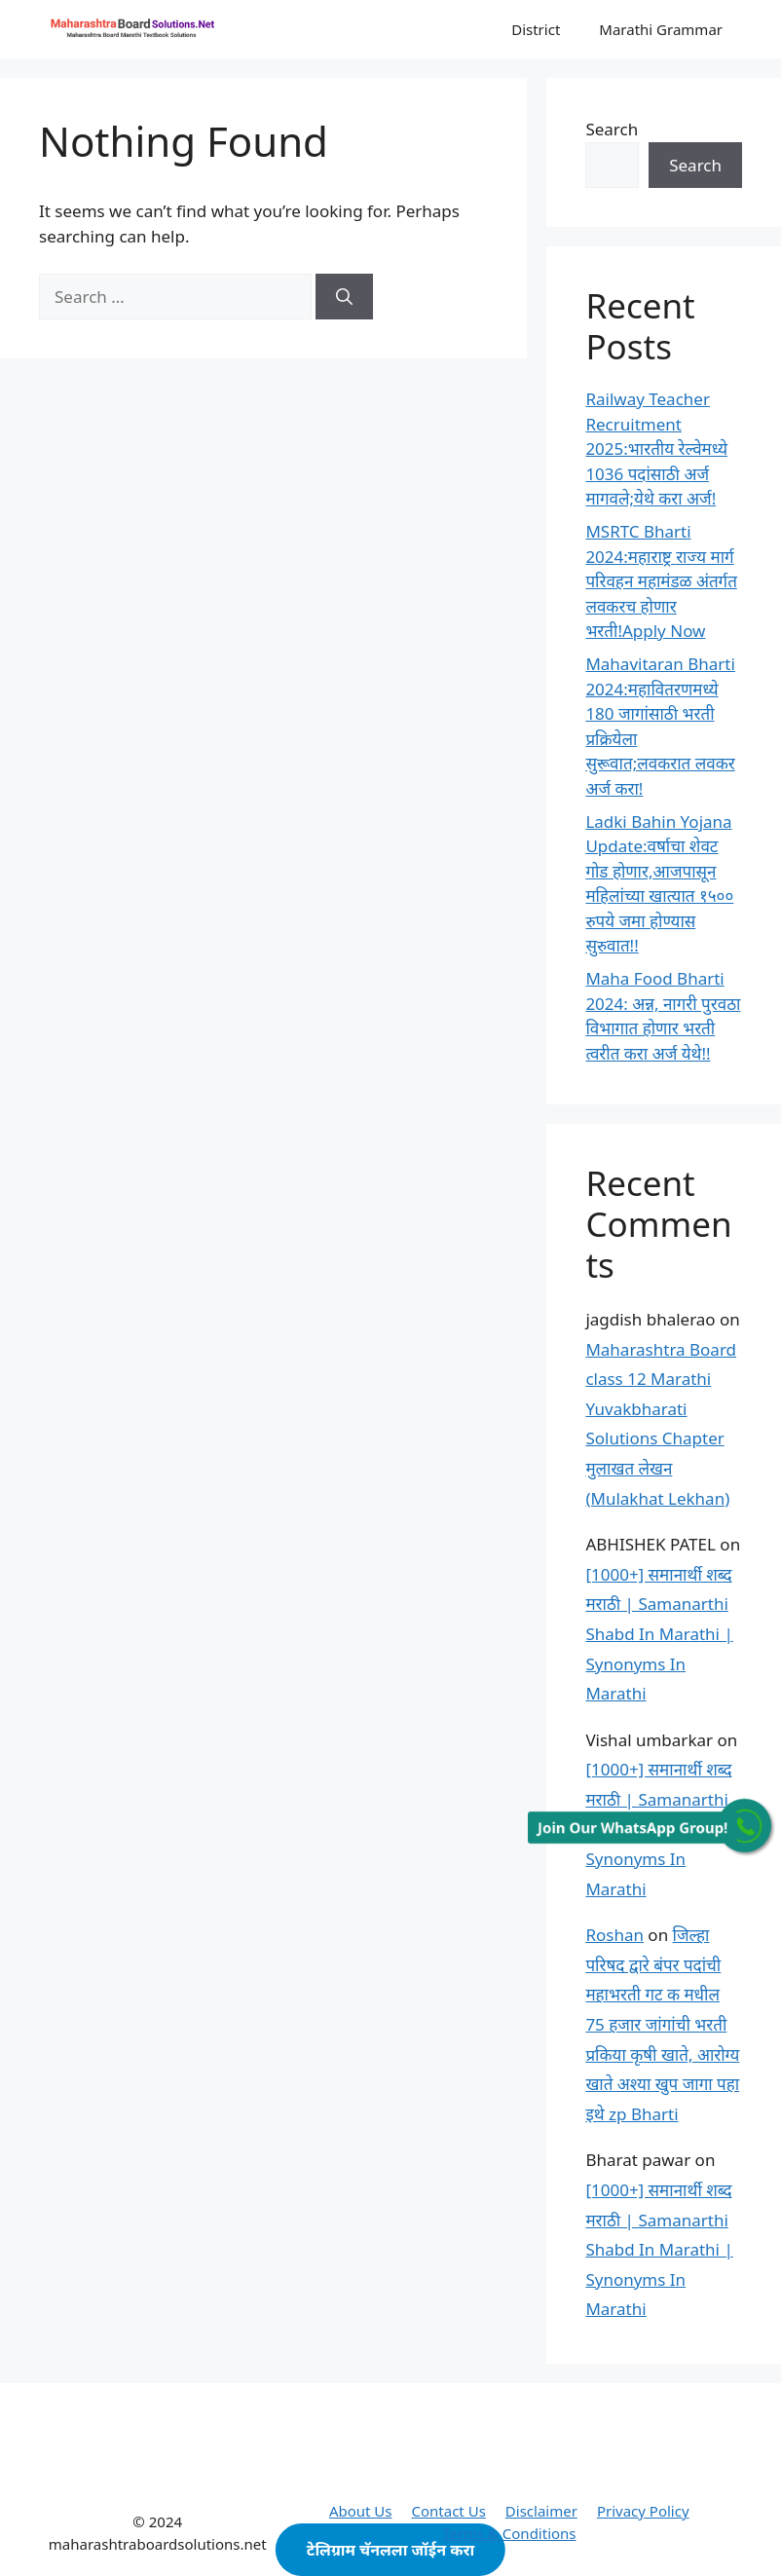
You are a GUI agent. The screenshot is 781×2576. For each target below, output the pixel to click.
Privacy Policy (643, 2510)
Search (611, 129)
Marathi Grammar (661, 29)
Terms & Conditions (509, 2533)
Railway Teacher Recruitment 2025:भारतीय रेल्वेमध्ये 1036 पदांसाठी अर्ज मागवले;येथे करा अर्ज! (656, 448)
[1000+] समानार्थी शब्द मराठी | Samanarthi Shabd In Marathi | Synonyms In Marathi (658, 1633)
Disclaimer (541, 2510)
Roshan (614, 1934)
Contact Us (449, 2510)
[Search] (344, 297)
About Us (360, 2510)
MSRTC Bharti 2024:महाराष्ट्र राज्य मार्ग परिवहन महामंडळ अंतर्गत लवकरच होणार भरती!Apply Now (660, 581)
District (535, 29)
